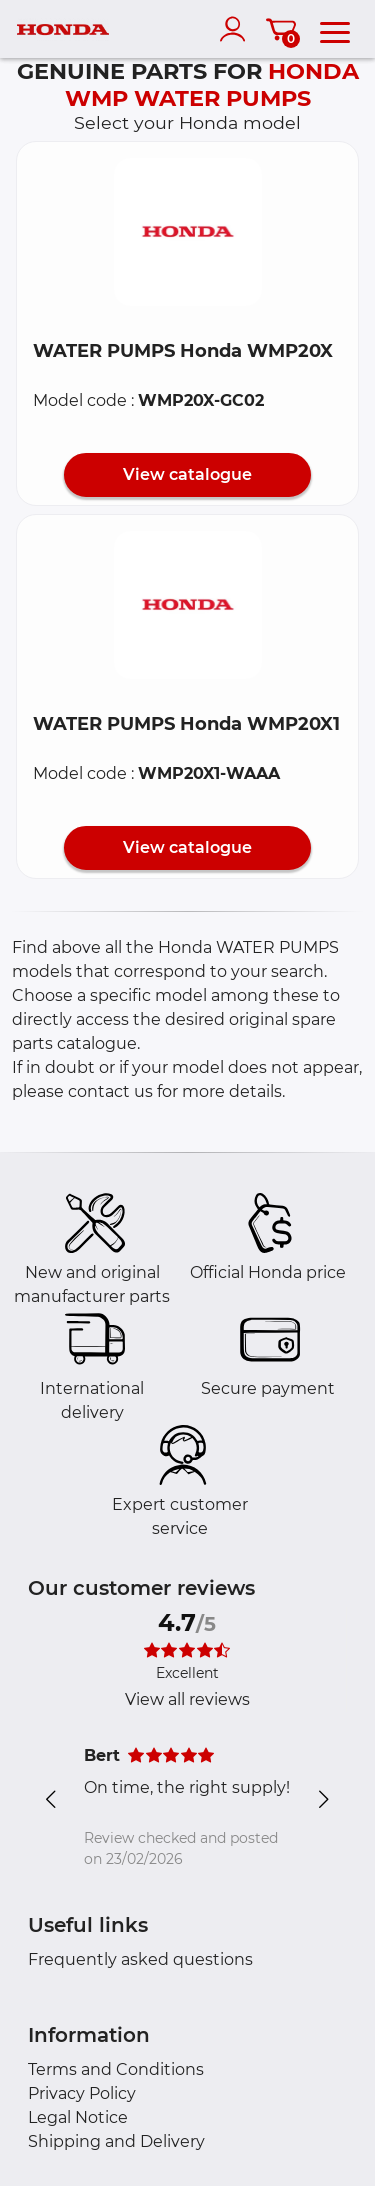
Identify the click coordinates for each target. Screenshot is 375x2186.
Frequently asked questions (140, 1959)
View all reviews (187, 1699)
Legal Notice (78, 2117)
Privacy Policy (82, 2093)
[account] (237, 29)
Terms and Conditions (116, 2069)
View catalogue (187, 474)
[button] (188, 232)
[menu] (335, 29)
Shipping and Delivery (116, 2141)
